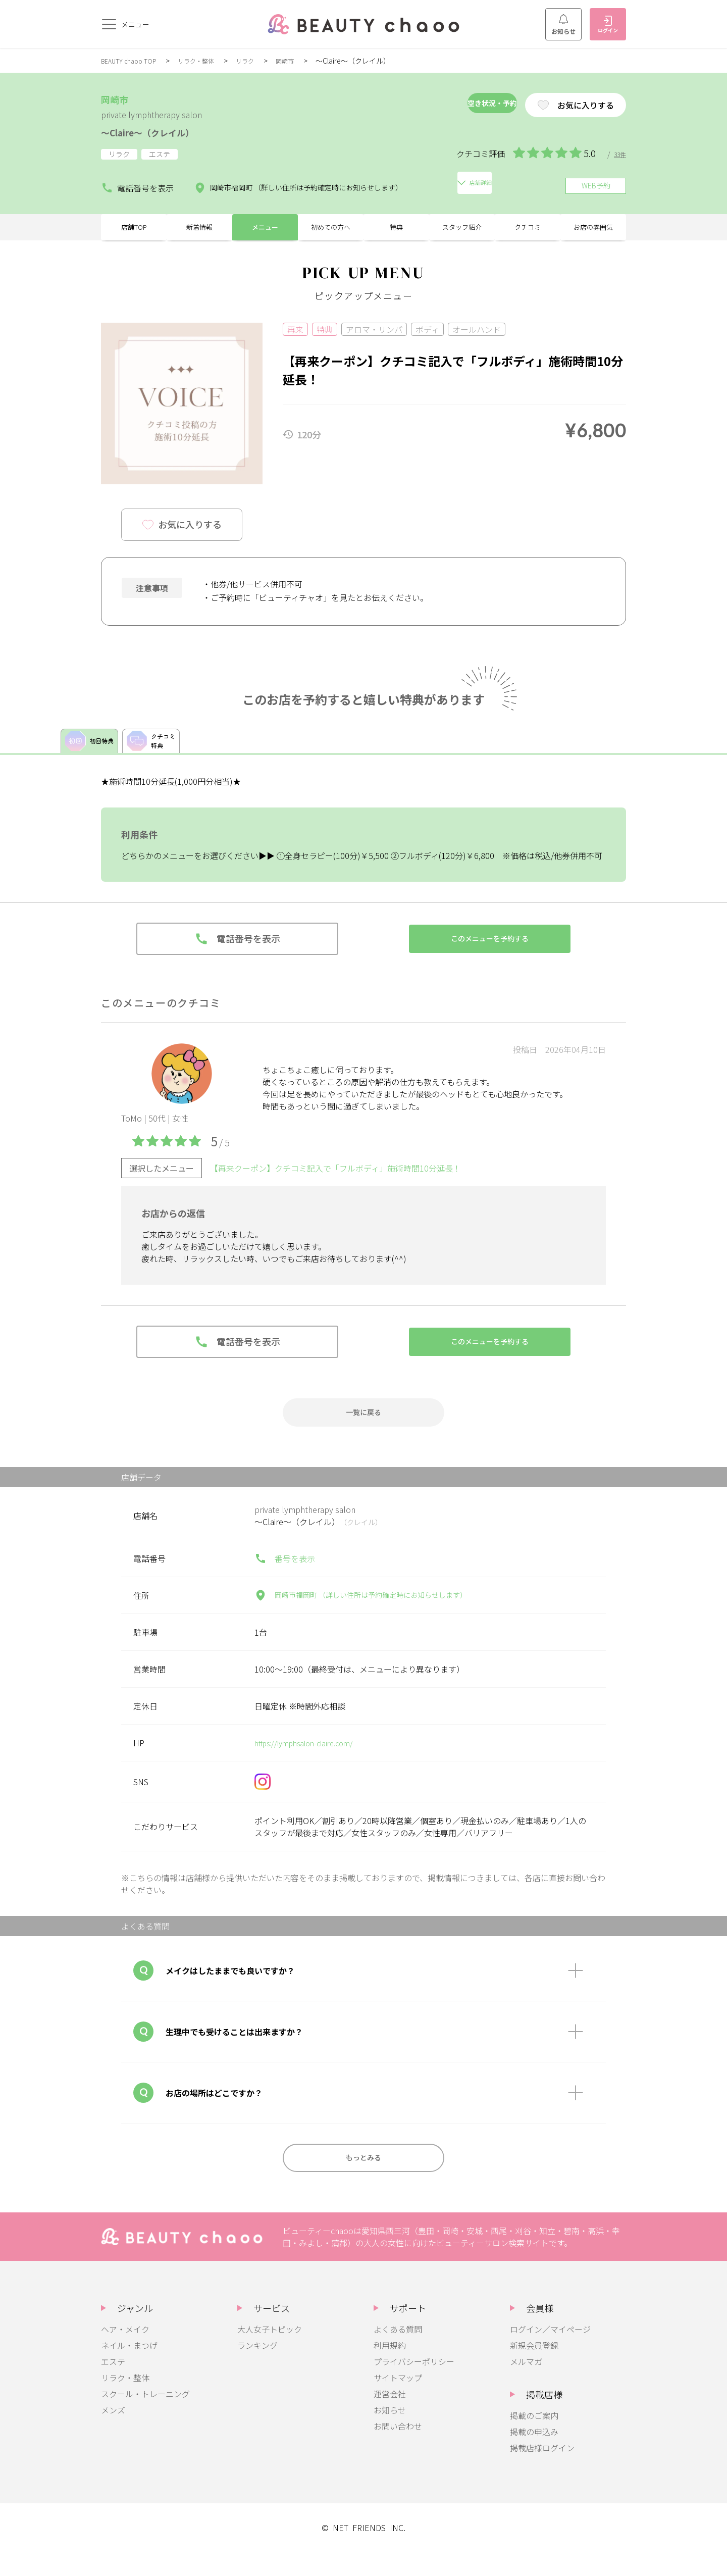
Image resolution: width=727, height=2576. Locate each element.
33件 (619, 154)
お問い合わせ (398, 2450)
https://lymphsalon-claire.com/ (311, 1763)
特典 (396, 232)
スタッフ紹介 (462, 232)
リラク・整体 (207, 61)
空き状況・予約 (456, 105)
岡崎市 (304, 61)
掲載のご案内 (534, 2440)
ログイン (608, 24)
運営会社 (390, 2418)
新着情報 (199, 232)
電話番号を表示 (133, 184)
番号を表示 (284, 1579)
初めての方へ (330, 232)
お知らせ (563, 24)
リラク (261, 61)
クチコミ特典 (160, 753)
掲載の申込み (534, 2456)
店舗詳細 (466, 184)
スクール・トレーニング (145, 2418)
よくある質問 (398, 2353)
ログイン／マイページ (550, 2353)
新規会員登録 (534, 2369)
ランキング (257, 2369)
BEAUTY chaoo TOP (133, 61)
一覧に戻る (363, 1430)
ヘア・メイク (125, 2353)
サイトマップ (398, 2402)
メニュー (265, 232)
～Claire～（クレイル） (164, 131)
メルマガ (526, 2386)
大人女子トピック (269, 2353)
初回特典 (92, 753)
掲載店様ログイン (542, 2472)
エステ (113, 2386)
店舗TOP (134, 232)
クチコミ (527, 232)
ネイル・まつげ (129, 2369)
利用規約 (390, 2369)
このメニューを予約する (490, 954)
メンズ (113, 2434)
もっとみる (363, 2179)
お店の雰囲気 (593, 232)
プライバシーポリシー (414, 2386)
